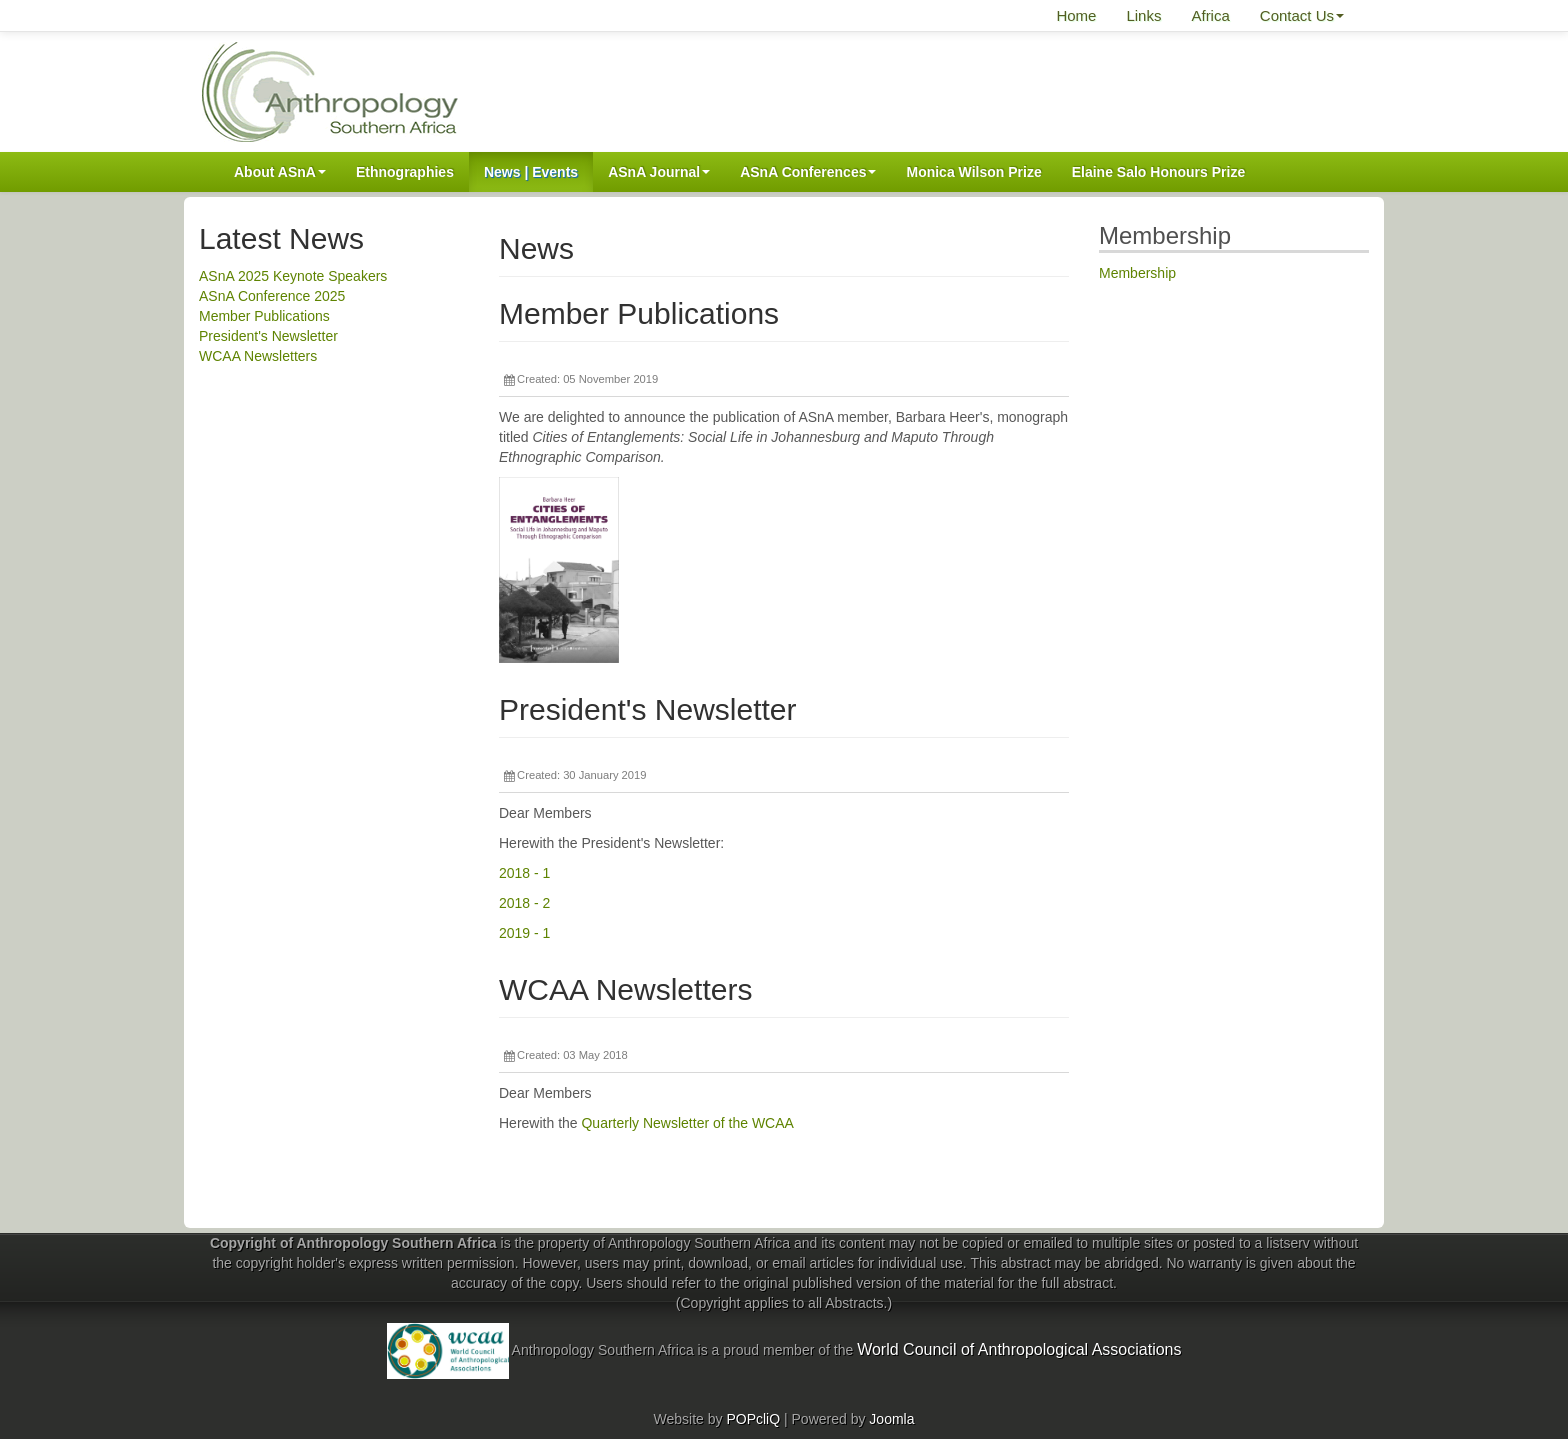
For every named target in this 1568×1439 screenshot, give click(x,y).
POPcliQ (753, 1419)
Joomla (891, 1419)
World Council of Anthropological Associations (1019, 1348)
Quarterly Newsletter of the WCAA (687, 1123)
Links (1143, 15)
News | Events (531, 172)
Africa (1210, 15)
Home (1076, 15)
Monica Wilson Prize (973, 172)
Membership (1137, 273)
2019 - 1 (524, 933)
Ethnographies (405, 172)
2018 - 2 (524, 903)
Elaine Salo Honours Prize (1159, 172)
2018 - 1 (524, 873)
